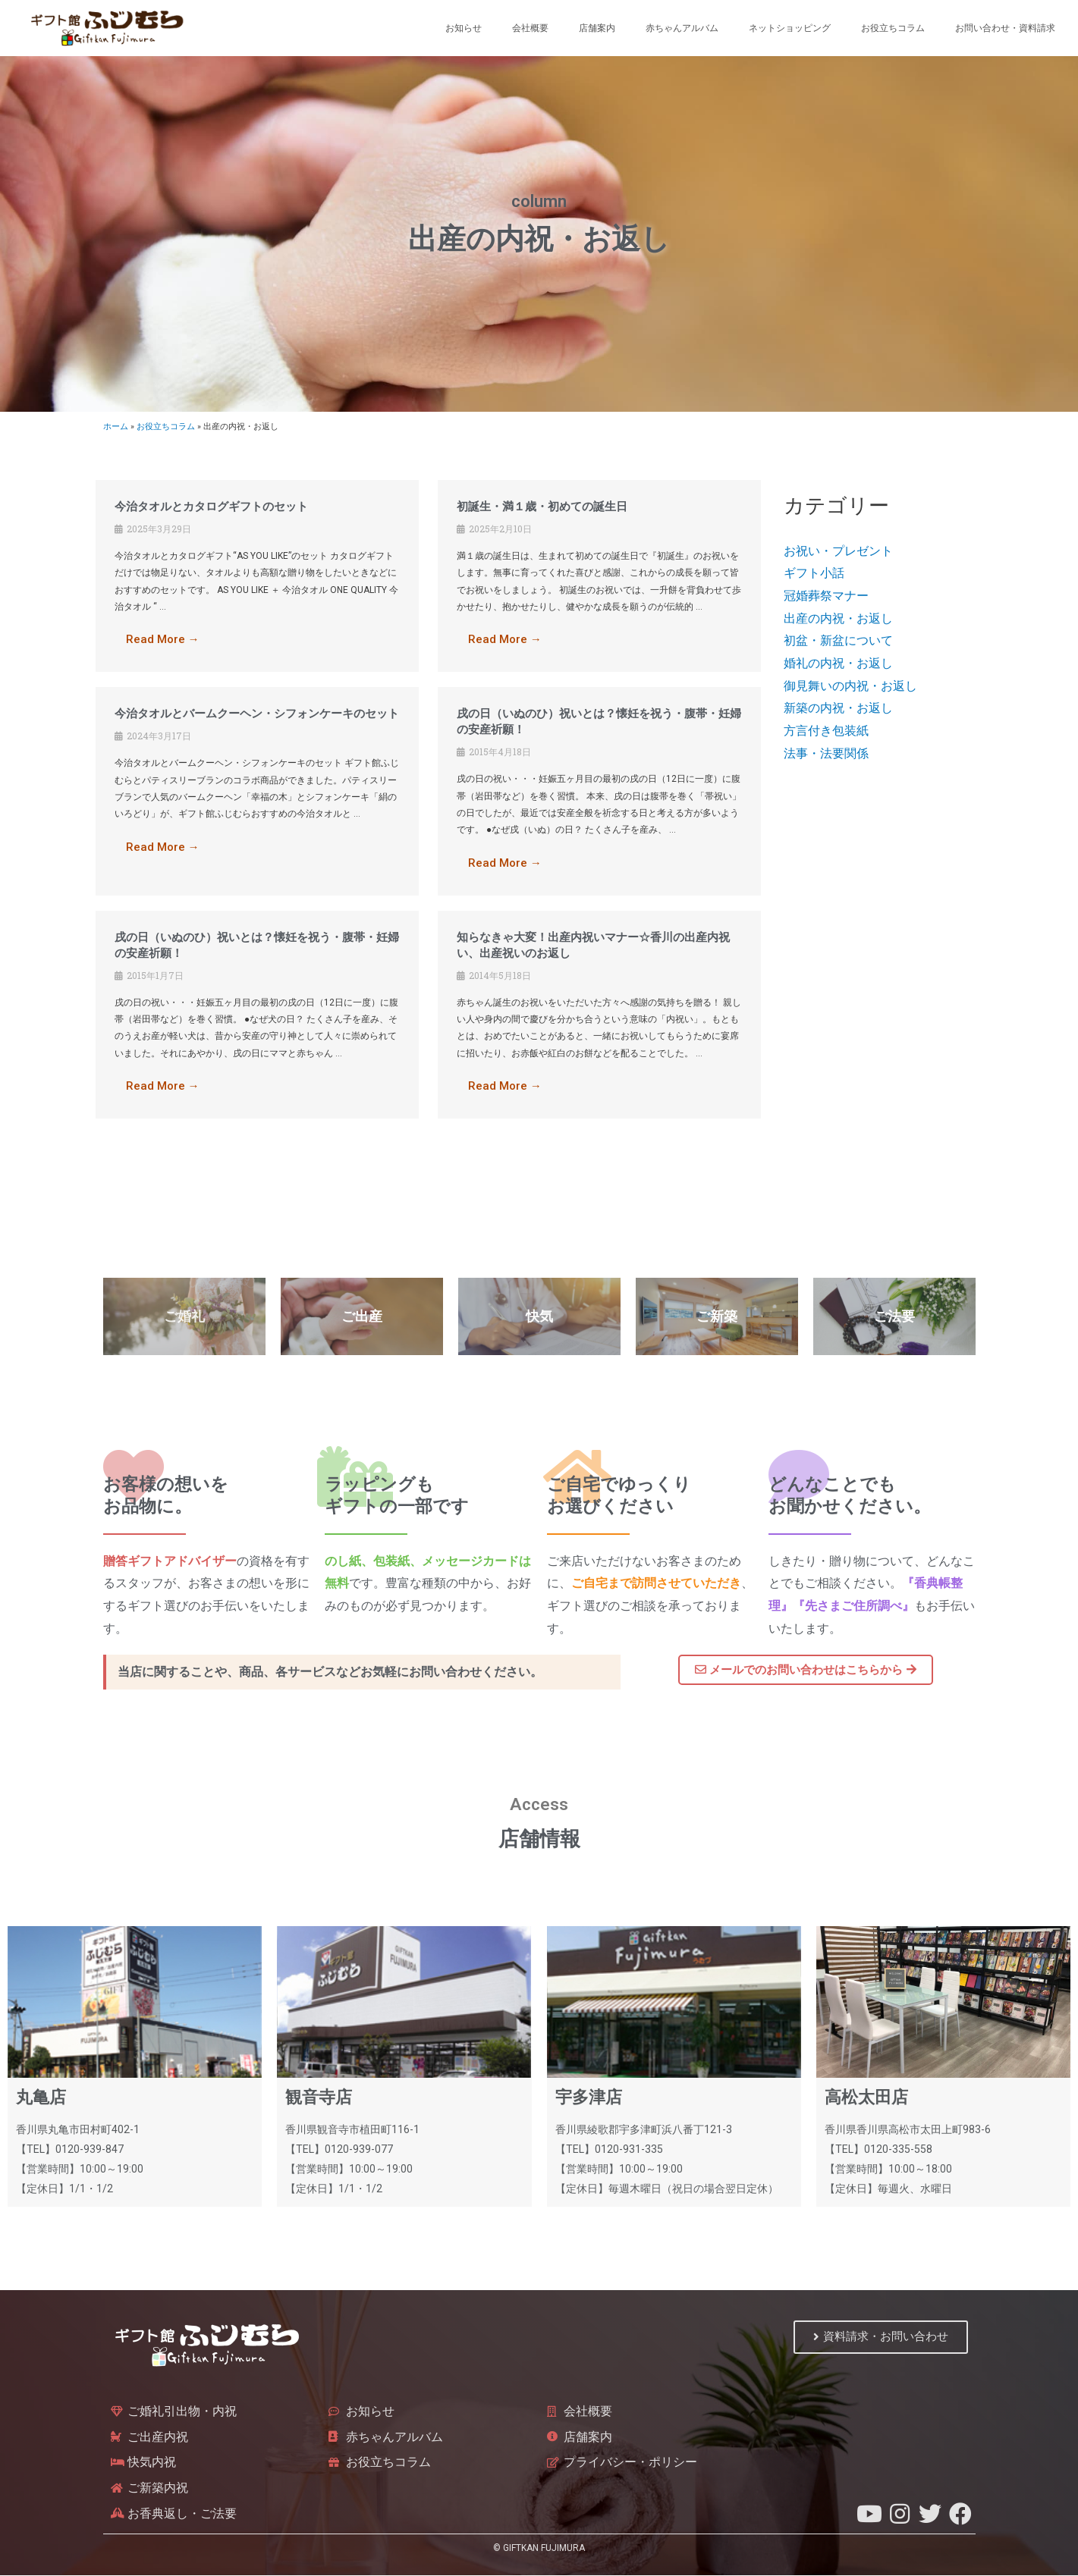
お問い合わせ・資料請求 (1005, 28)
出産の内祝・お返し (838, 618)
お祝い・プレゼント (838, 551)
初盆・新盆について (838, 640)
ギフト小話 (814, 573)
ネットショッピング (790, 28)
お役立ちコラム (893, 28)
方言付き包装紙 (826, 730)
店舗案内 (597, 28)
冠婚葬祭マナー (826, 595)
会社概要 (530, 28)
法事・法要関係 (826, 753)
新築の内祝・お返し (838, 708)
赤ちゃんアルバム (682, 28)
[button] (805, 1670)
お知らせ (463, 28)
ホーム (115, 426)
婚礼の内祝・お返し (838, 663)
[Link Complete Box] (257, 576)
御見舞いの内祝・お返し (850, 686)
